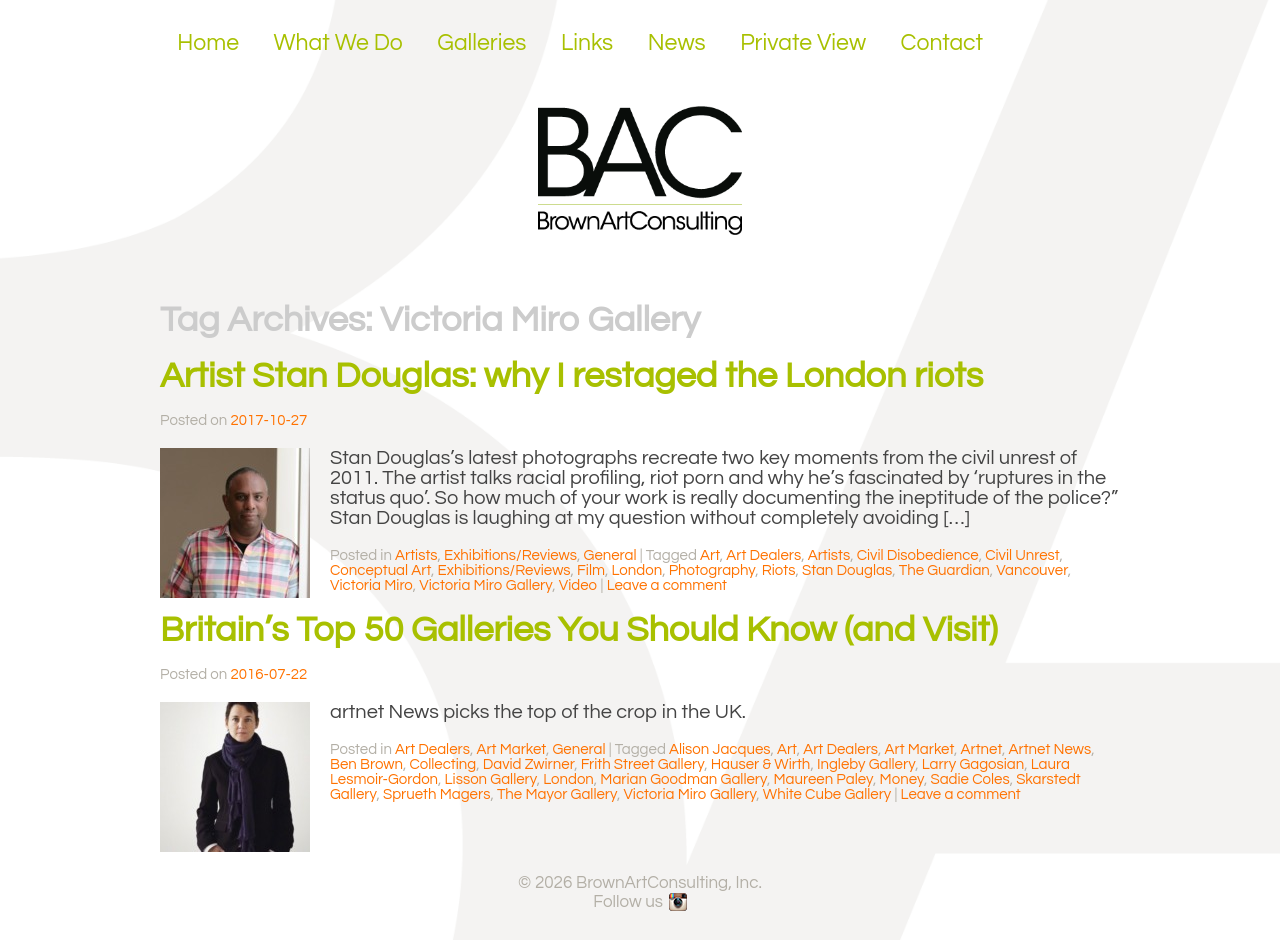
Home (208, 43)
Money (902, 779)
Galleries (481, 43)
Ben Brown (366, 764)
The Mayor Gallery (557, 794)
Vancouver (1031, 570)
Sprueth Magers (436, 794)
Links (587, 43)
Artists (416, 555)
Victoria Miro (371, 585)
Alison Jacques (719, 749)
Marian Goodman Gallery (683, 779)
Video (578, 585)
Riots (779, 570)
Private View (803, 43)
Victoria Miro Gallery (485, 585)
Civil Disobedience (918, 555)
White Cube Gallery (827, 794)
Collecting (442, 764)
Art (710, 555)
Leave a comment (667, 585)
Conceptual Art (380, 570)
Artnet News (1050, 749)
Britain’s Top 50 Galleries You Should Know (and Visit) (579, 630)
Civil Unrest (1022, 555)
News (677, 43)
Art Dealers (763, 555)
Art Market (511, 749)
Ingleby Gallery (866, 764)
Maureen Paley (823, 779)
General (610, 555)
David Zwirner (528, 764)
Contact (942, 43)
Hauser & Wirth (761, 764)
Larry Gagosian (973, 764)
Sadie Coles (969, 779)
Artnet (981, 749)
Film (591, 570)
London (637, 570)
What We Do (338, 43)
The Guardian (944, 570)
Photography (712, 570)
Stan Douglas (847, 570)
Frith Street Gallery (643, 764)
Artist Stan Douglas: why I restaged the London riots (571, 376)
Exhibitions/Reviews (510, 555)
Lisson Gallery (491, 779)
